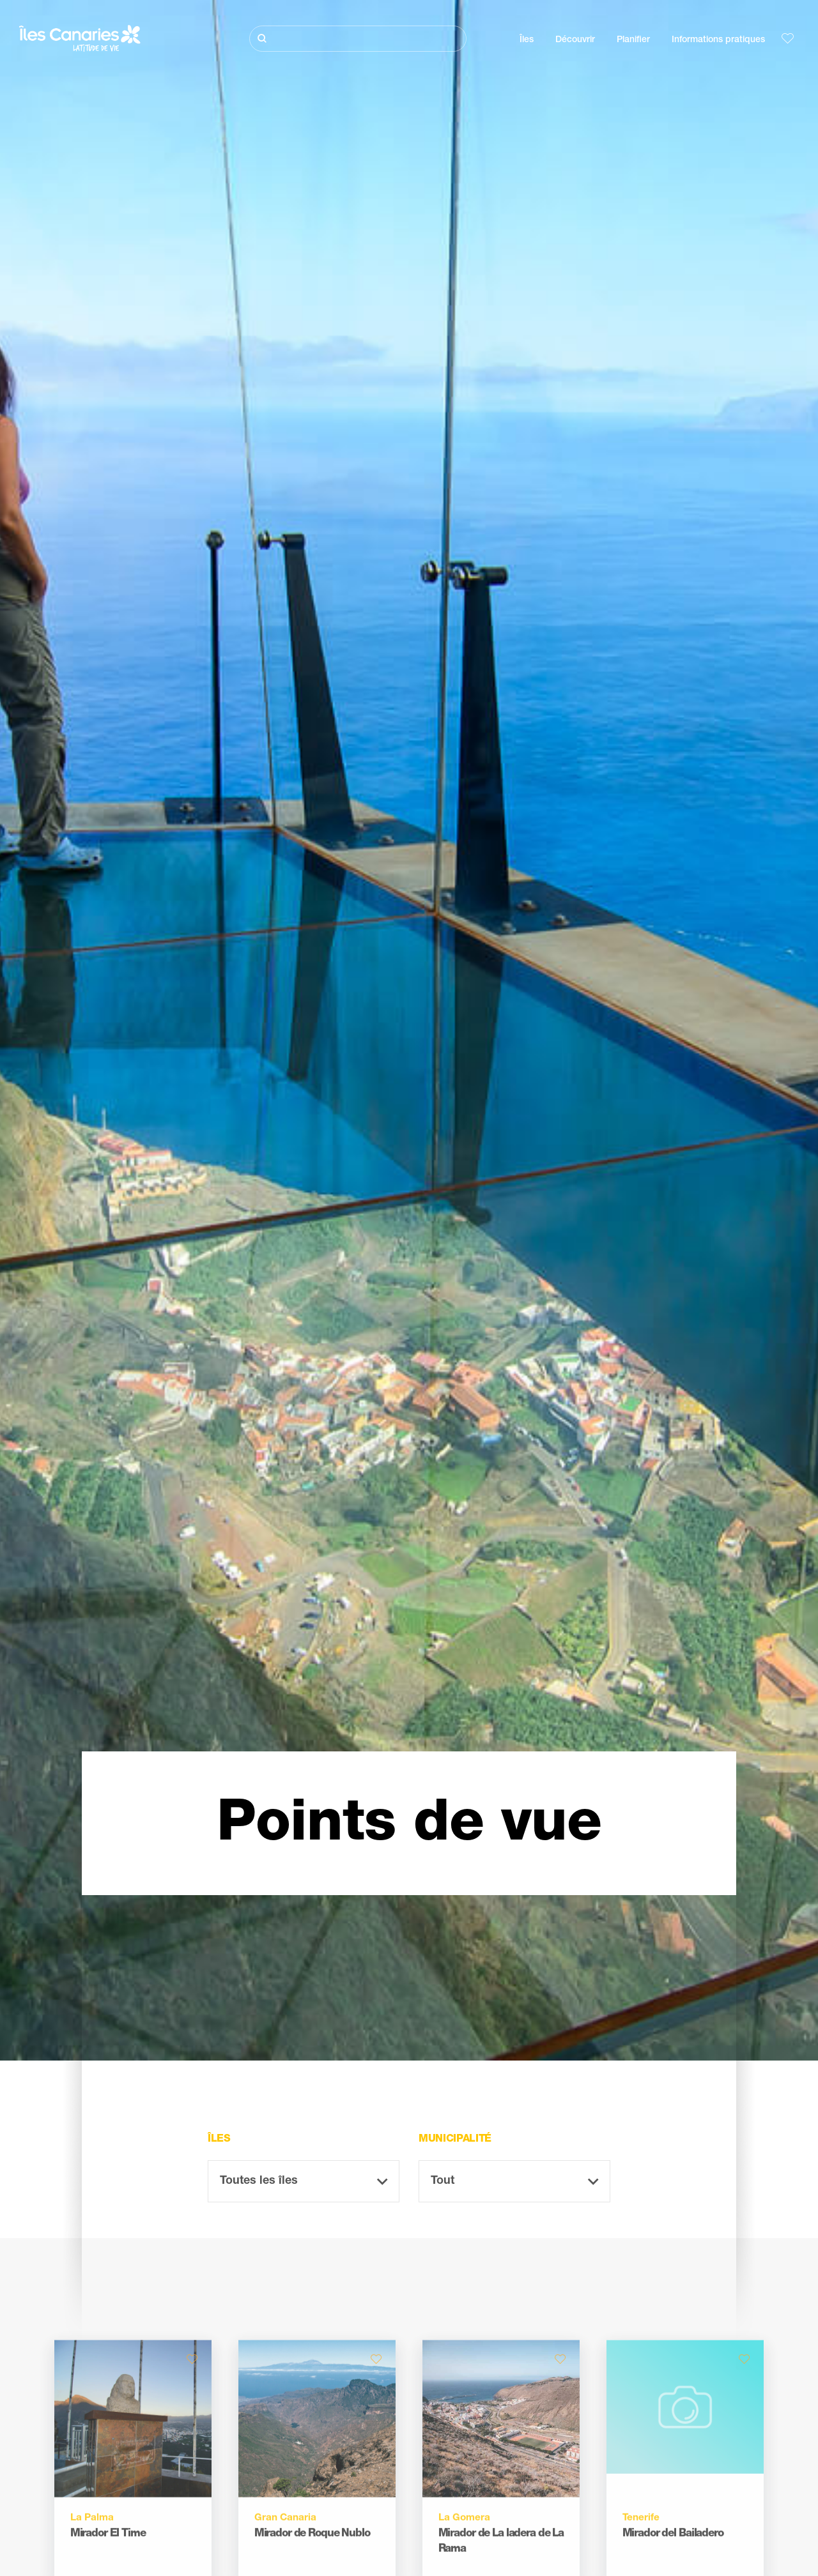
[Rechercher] (358, 39)
